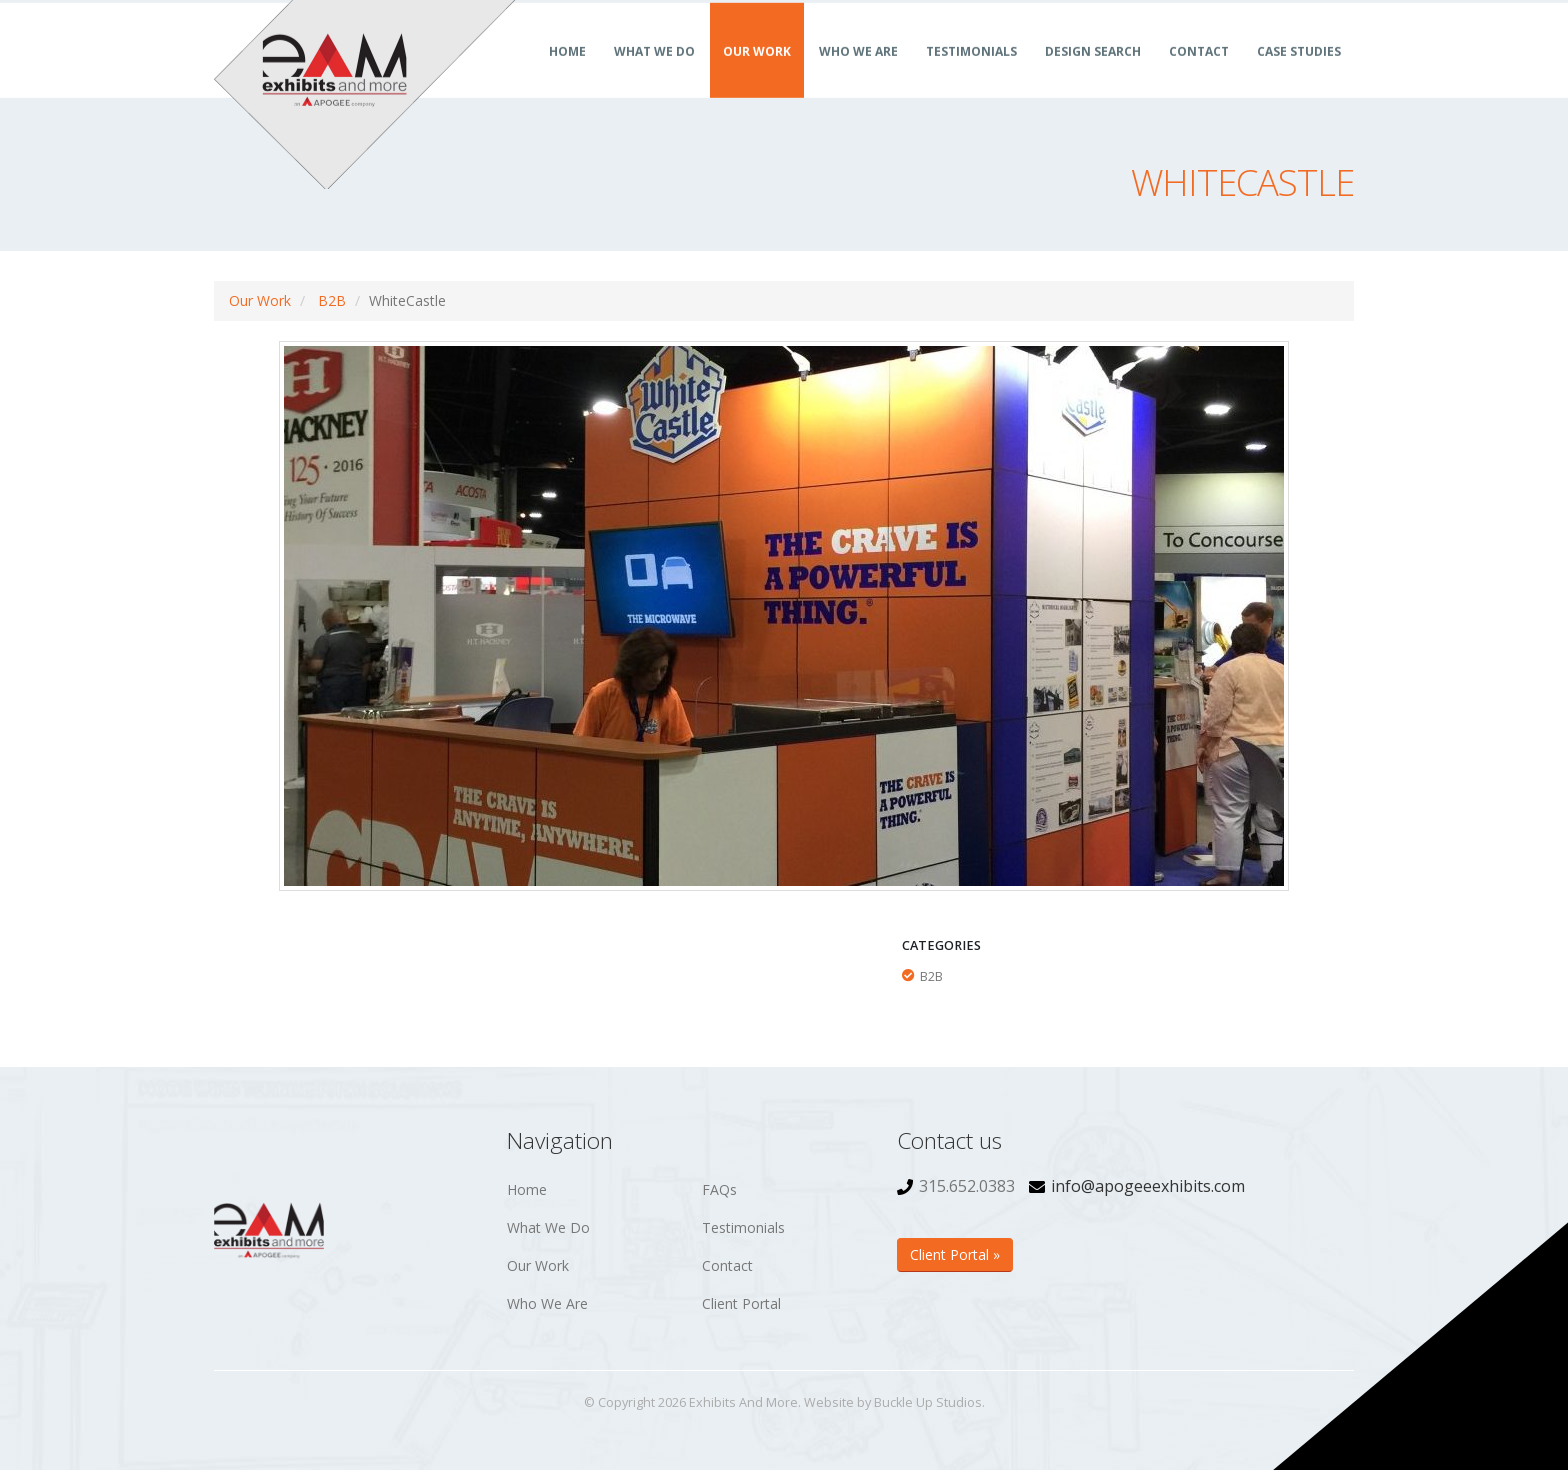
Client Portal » (955, 1254)
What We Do (654, 73)
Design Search (1093, 73)
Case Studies (1299, 73)
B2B (332, 300)
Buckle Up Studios (928, 1402)
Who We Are (858, 73)
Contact (1199, 73)
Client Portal (741, 1303)
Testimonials (971, 73)
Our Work (757, 73)
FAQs (719, 1189)
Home (567, 73)
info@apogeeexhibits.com (1148, 1186)
